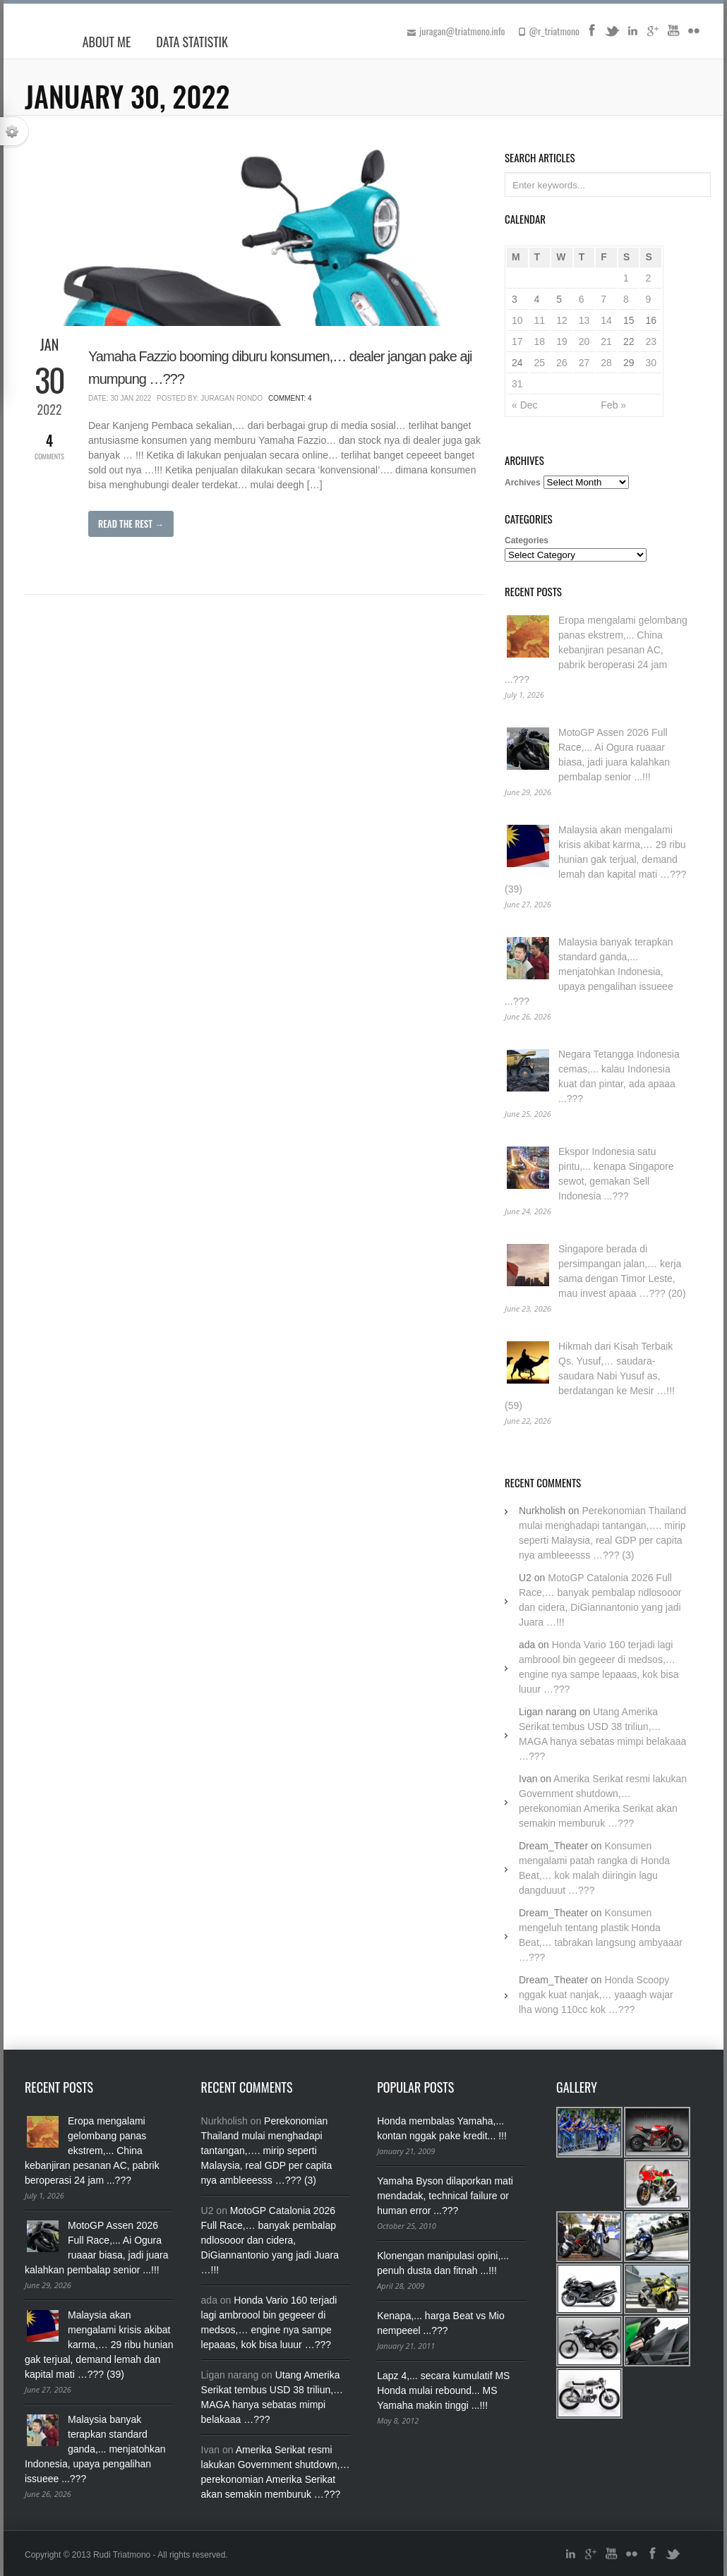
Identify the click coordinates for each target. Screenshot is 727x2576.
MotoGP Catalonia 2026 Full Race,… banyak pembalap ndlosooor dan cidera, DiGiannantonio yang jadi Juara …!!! (270, 2240)
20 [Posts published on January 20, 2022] (584, 341)
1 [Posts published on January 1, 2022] (626, 278)
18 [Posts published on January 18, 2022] (540, 341)
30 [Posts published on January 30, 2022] (650, 362)
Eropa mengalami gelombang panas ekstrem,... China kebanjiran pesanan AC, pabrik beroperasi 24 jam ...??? (596, 650)
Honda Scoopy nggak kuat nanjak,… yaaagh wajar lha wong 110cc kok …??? (596, 1994)
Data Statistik (192, 41)
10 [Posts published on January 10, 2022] (517, 320)
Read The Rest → (131, 523)
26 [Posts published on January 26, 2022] (561, 362)
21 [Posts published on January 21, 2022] (606, 341)
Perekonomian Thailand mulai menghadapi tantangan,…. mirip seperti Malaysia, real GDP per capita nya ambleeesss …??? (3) (266, 2150)
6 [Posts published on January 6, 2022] (581, 299)
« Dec (525, 405)
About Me (107, 41)
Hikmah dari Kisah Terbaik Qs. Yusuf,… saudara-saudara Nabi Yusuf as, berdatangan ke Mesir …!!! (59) (590, 1376)
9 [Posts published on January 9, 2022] (648, 299)
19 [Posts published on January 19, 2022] (561, 341)
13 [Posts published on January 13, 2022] (584, 320)
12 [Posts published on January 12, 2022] (561, 320)
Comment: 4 (290, 398)
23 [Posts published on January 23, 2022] (650, 341)
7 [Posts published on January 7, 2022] (603, 299)
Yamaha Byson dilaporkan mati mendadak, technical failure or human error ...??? (445, 2195)
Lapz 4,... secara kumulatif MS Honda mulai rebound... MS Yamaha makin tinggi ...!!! (443, 2390)
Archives (523, 483)
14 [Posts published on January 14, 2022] (606, 320)
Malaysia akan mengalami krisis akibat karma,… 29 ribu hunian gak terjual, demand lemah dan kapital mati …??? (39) (595, 859)
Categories (526, 540)
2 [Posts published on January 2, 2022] (648, 278)
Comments (49, 445)
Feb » (613, 405)
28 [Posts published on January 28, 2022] (606, 362)
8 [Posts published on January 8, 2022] (626, 299)
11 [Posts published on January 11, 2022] (540, 320)
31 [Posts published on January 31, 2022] (517, 383)
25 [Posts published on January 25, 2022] (540, 362)
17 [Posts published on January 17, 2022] (517, 341)
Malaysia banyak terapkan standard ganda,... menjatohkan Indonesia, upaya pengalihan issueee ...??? (589, 971)
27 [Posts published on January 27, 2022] (584, 362)
